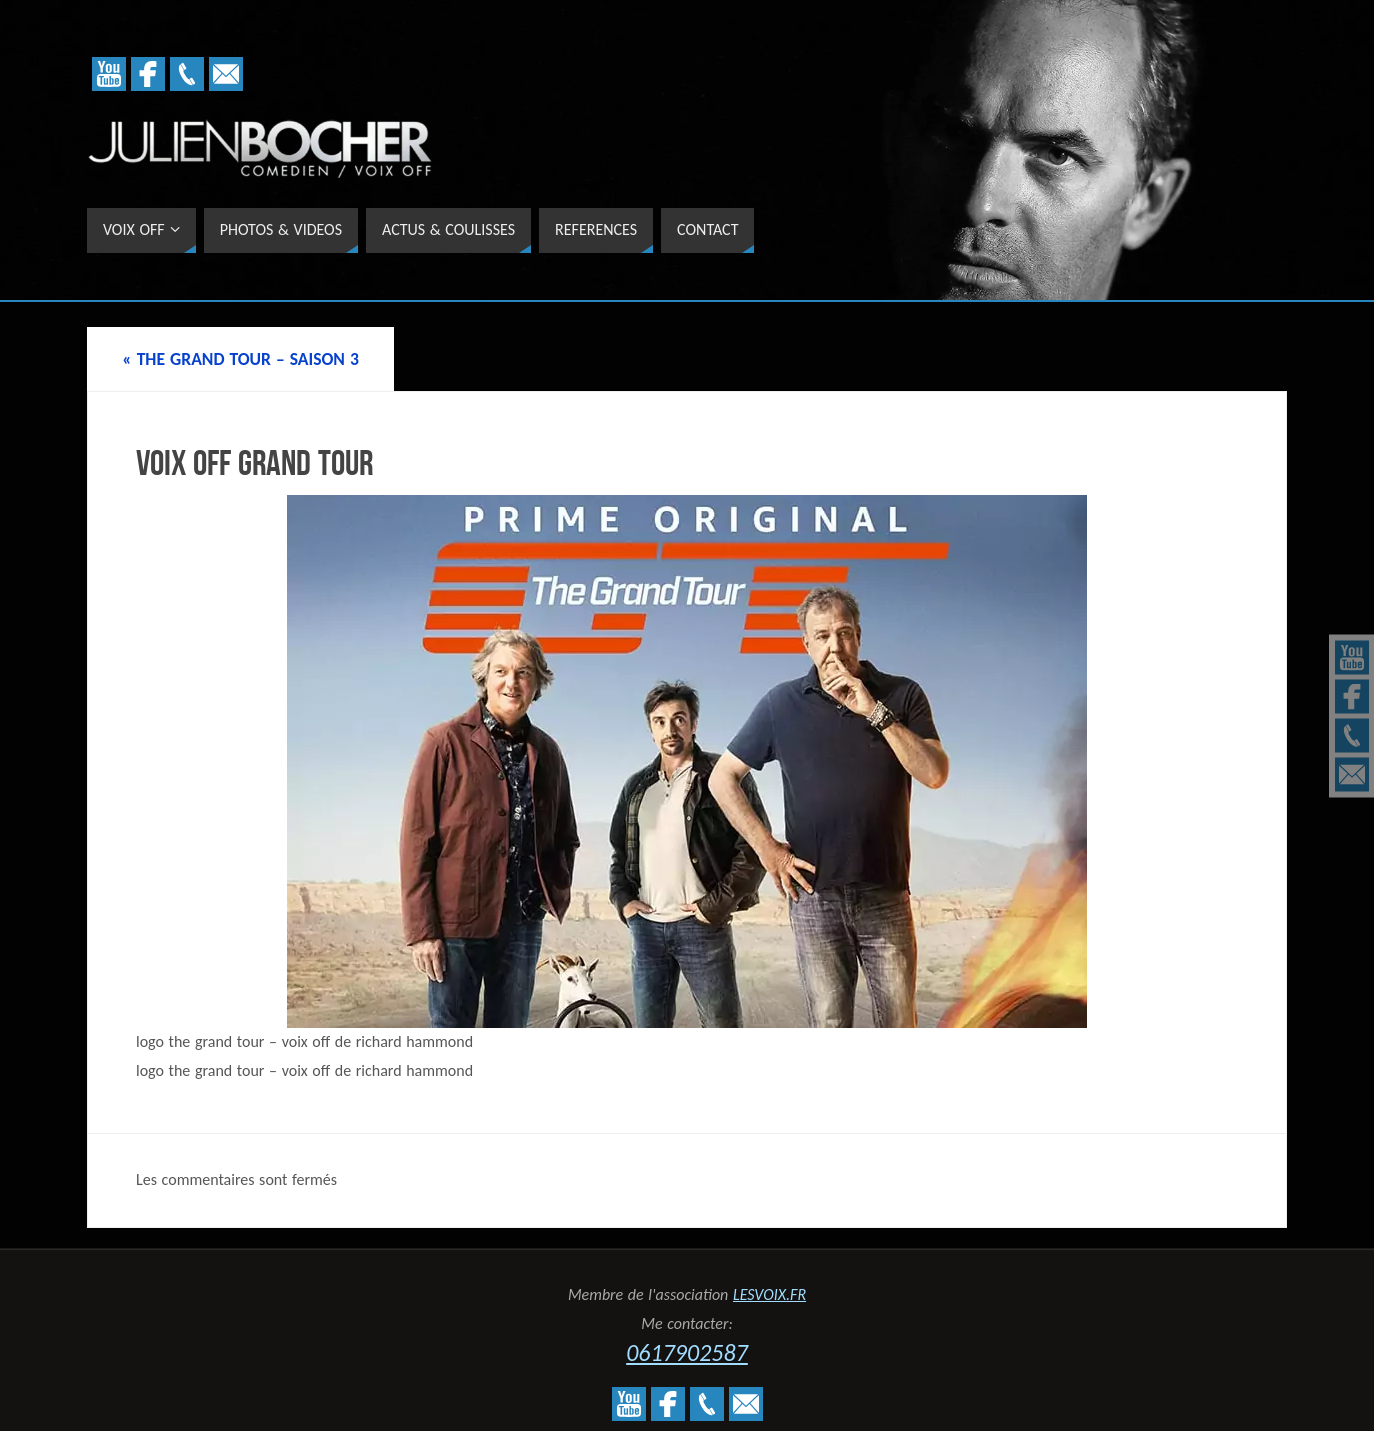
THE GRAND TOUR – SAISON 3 (240, 359)
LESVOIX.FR (769, 1294)
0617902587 (687, 1352)
